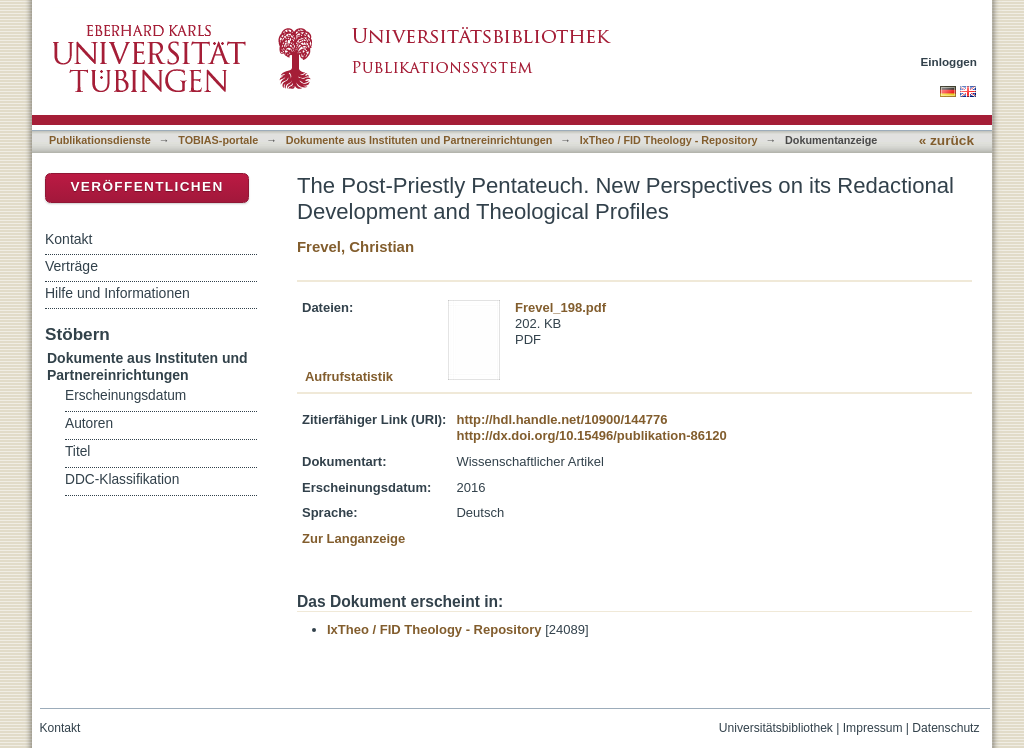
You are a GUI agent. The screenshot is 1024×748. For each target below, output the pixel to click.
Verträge (71, 266)
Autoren (89, 423)
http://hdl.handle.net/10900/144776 (561, 419)
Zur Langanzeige (353, 538)
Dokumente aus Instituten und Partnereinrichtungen (419, 140)
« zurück (946, 140)
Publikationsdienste (100, 140)
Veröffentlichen (146, 186)
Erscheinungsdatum (125, 395)
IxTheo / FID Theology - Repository (669, 140)
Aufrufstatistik (349, 376)
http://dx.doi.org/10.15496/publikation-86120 (591, 435)
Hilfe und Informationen (117, 293)
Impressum (873, 728)
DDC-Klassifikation (122, 479)
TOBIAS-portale (218, 140)
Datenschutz (945, 728)
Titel (77, 451)
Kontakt (68, 239)
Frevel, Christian (355, 246)
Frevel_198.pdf (560, 307)
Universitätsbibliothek (776, 728)
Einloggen (949, 61)
